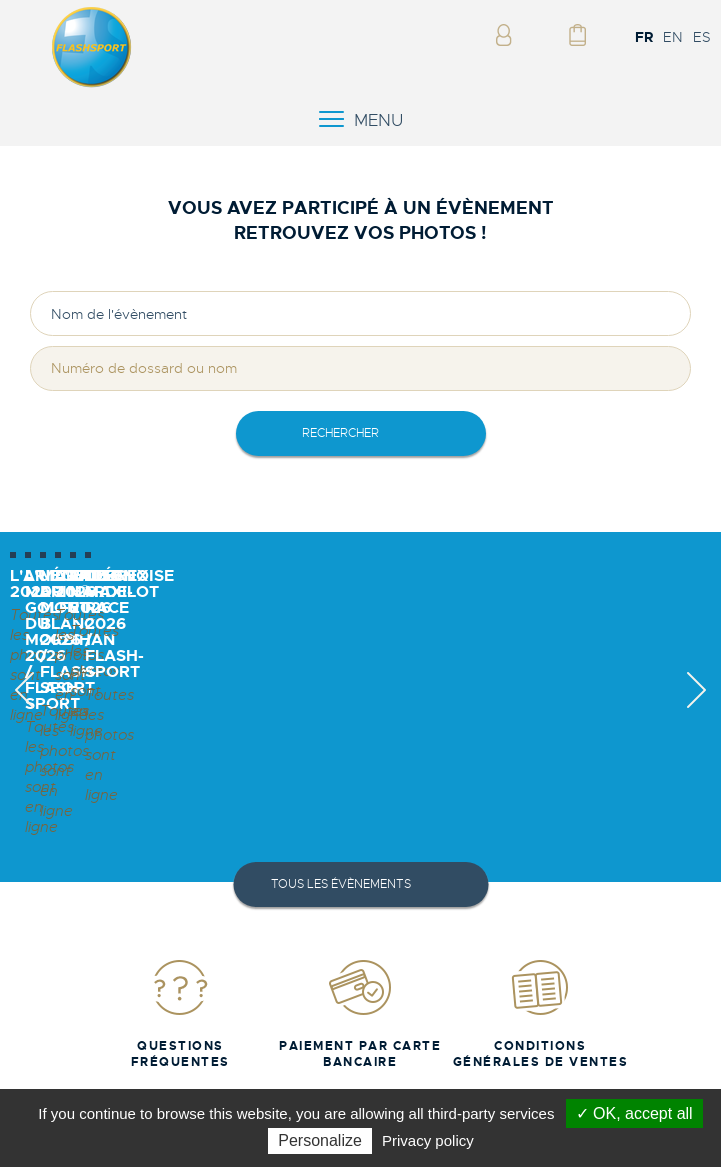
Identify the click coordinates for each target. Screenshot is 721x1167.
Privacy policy (428, 1140)
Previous (24, 707)
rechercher (340, 433)
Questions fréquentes (180, 1010)
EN (673, 37)
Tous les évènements (341, 881)
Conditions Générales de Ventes (541, 1010)
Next (696, 707)
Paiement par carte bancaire (360, 1010)
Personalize (320, 1140)
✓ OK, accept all (634, 1113)
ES (702, 37)
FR (644, 37)
